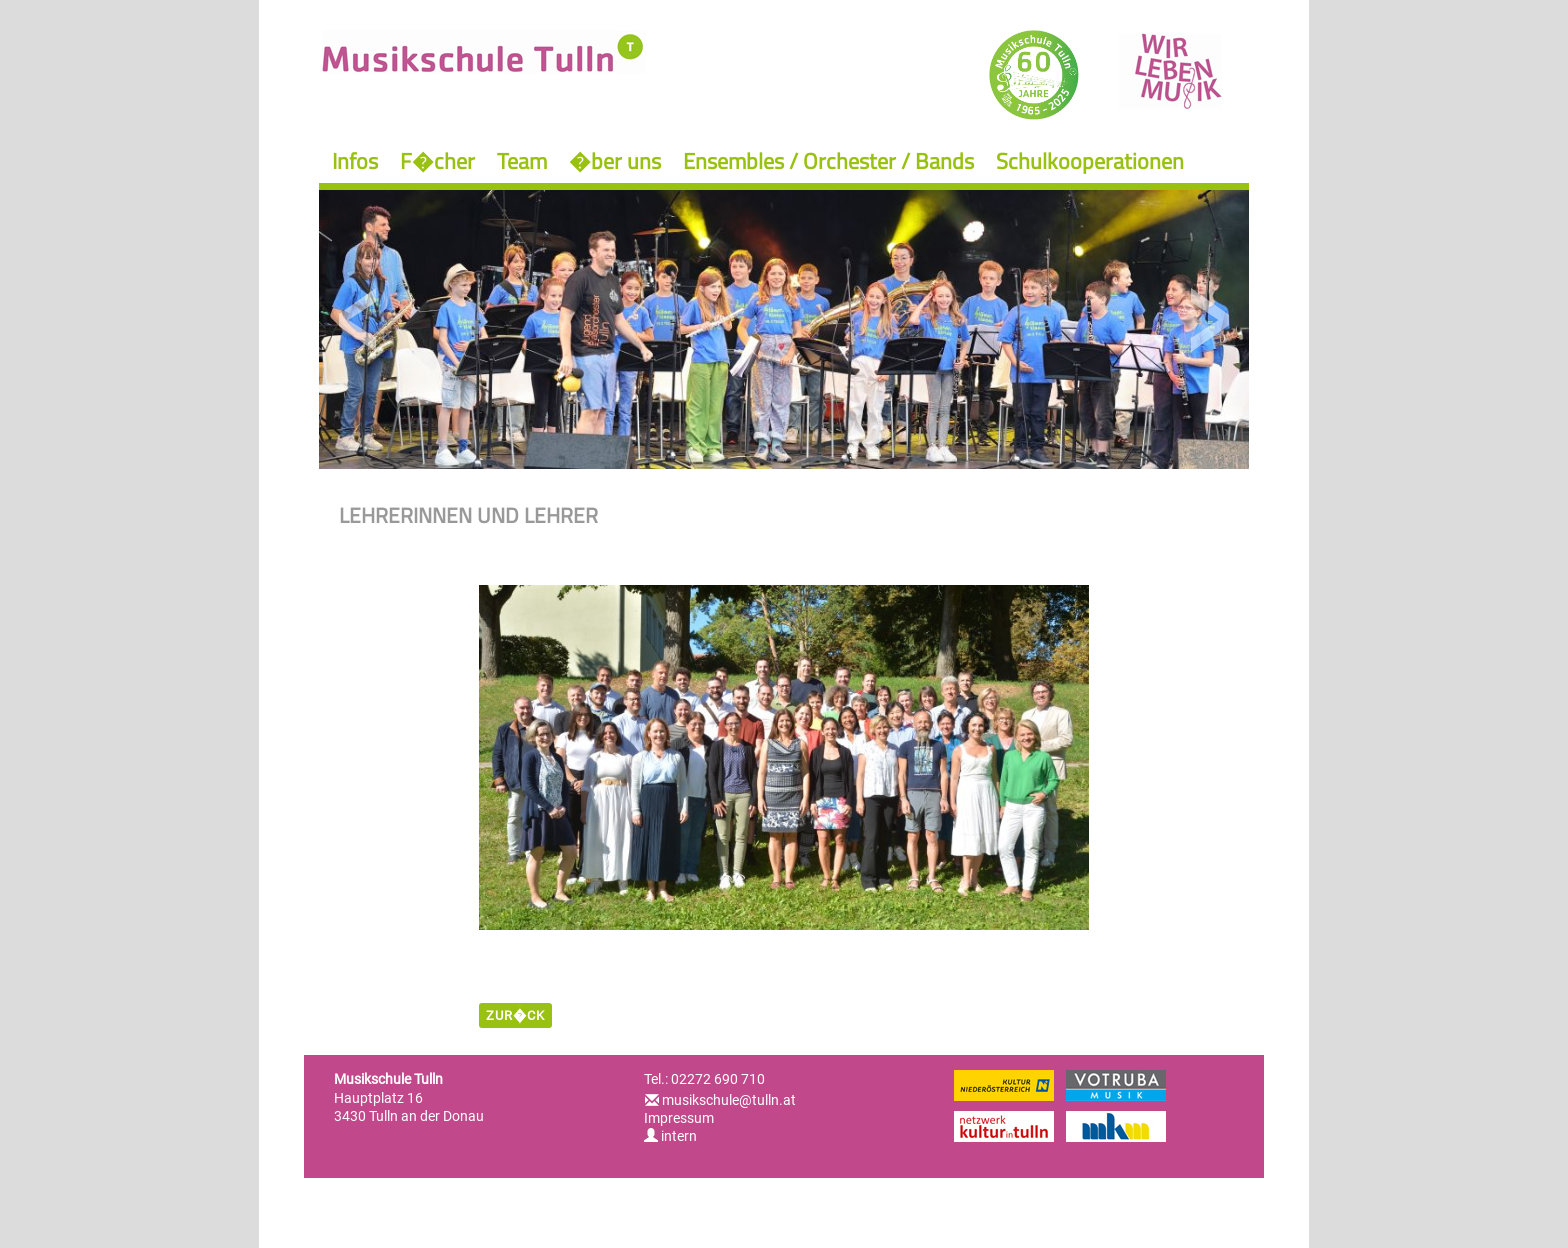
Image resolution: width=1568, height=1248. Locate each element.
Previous (358, 320)
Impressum (679, 1118)
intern (670, 1136)
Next (1209, 320)
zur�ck (515, 1015)
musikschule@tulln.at (729, 1100)
